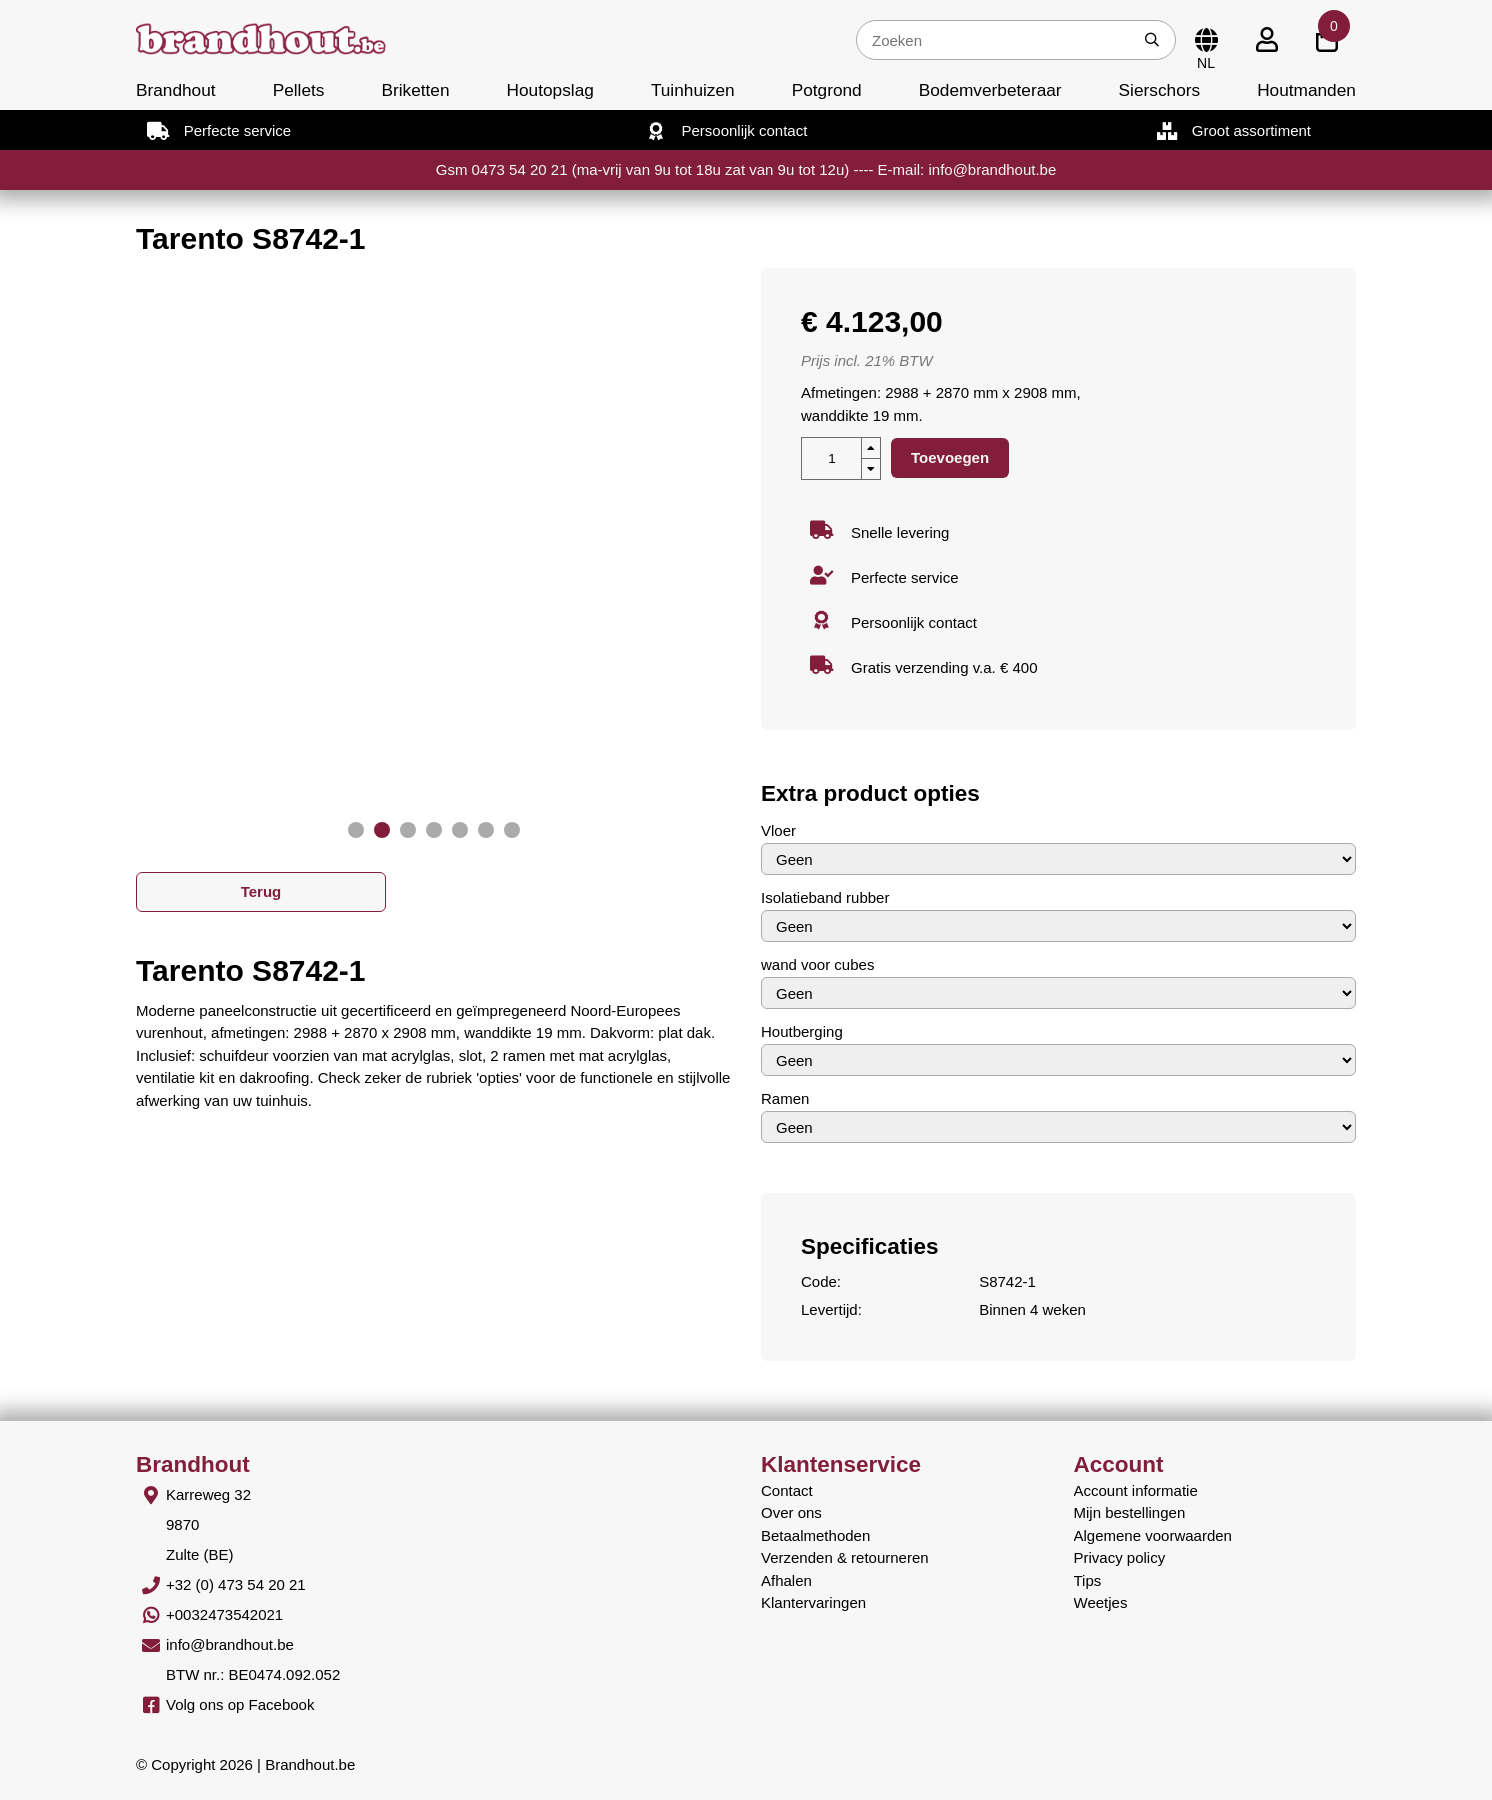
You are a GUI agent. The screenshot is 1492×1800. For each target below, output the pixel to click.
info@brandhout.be (230, 1644)
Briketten (415, 90)
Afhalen (786, 1580)
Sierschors (1159, 90)
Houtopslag (550, 90)
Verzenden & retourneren (845, 1557)
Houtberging (802, 1031)
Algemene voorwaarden (1153, 1535)
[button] (356, 830)
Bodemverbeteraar (990, 90)
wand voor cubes (817, 964)
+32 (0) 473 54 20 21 (236, 1584)
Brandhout (176, 90)
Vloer (778, 830)
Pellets (299, 90)
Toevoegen (950, 457)
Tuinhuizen (693, 90)
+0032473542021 (224, 1614)
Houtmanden (1306, 90)
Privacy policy (1120, 1557)
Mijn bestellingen (1130, 1512)
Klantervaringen (813, 1602)
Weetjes (1101, 1602)
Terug (261, 891)
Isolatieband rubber (825, 897)
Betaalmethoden (815, 1535)
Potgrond (827, 90)
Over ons (791, 1512)
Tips (1088, 1580)
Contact (787, 1490)
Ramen (785, 1098)
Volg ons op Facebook (240, 1704)
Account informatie (1136, 1490)
